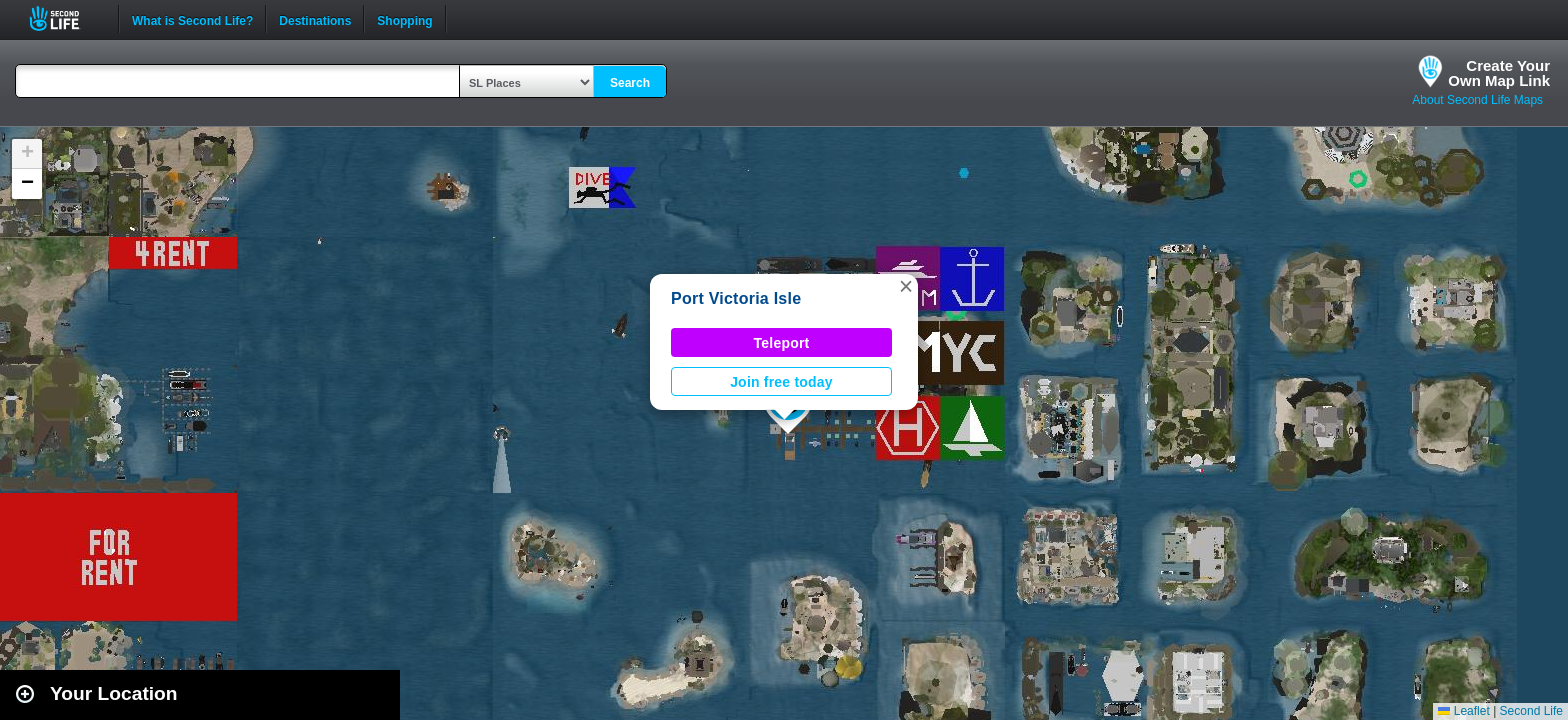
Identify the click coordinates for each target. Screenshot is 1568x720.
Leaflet (1463, 711)
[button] (906, 286)
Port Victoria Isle (736, 298)
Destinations (315, 19)
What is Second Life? (192, 19)
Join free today (781, 382)
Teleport (782, 343)
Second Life (65, 18)
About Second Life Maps (1477, 100)
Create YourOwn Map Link (1499, 73)
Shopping (404, 19)
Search (630, 83)
